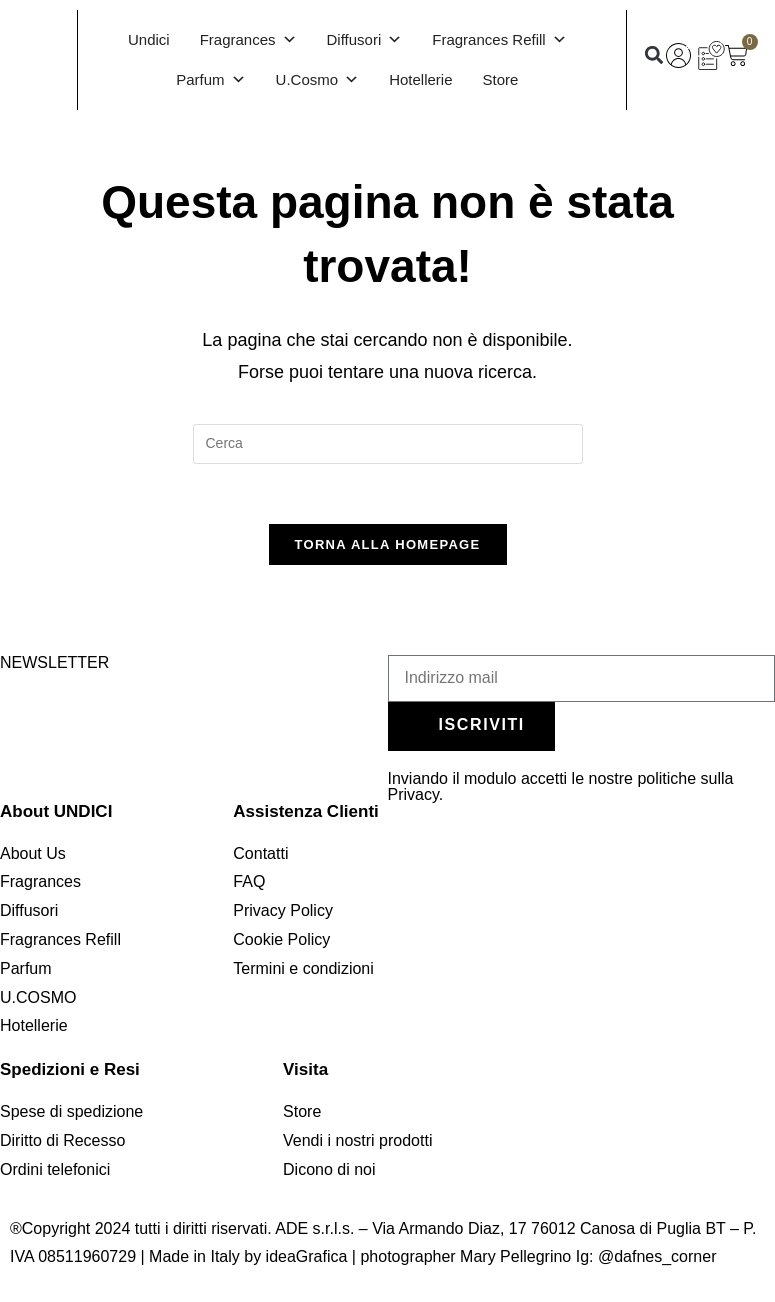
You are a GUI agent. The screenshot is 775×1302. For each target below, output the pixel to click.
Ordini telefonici (55, 1169)
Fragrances (248, 40)
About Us (33, 853)
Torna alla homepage (388, 544)
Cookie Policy (281, 939)
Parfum (210, 80)
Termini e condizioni (303, 968)
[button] (653, 55)
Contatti (260, 853)
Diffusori (365, 40)
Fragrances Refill (499, 40)
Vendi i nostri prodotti (357, 1140)
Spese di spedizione (71, 1111)
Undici (149, 39)
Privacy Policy (283, 910)
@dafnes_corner (657, 1256)
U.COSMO (38, 997)
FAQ (249, 881)
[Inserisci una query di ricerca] (388, 444)
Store (501, 79)
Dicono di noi (329, 1169)
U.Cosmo (318, 80)
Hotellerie (420, 79)
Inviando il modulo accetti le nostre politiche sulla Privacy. (561, 786)
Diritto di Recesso (62, 1140)
